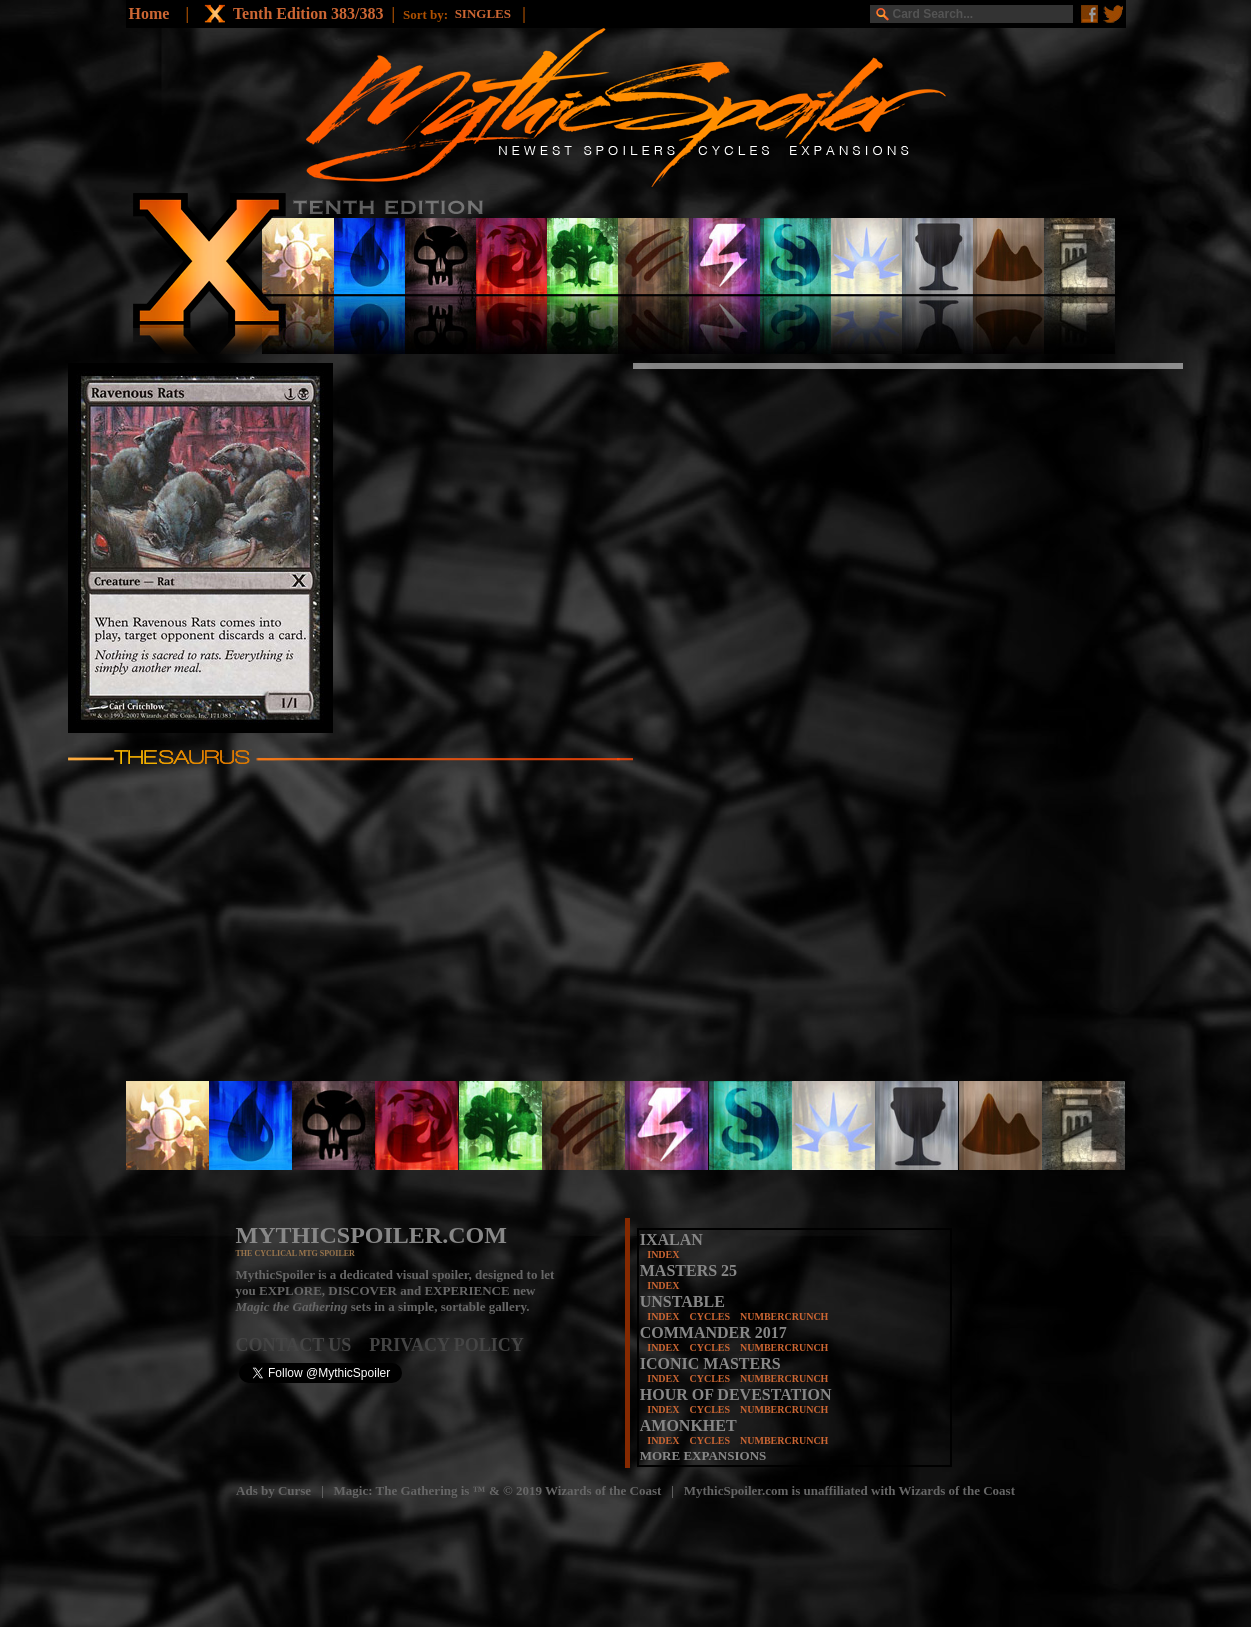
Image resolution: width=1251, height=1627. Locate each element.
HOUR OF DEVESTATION (736, 1394)
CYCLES (709, 1316)
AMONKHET (688, 1425)
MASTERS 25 (688, 1270)
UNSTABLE (682, 1301)
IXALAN (671, 1239)
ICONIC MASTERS (710, 1363)
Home (149, 13)
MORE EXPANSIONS (703, 1455)
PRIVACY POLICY (446, 1345)
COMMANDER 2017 (713, 1332)
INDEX (663, 1254)
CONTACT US (303, 1345)
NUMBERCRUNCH (784, 1316)
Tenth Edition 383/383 (308, 13)
